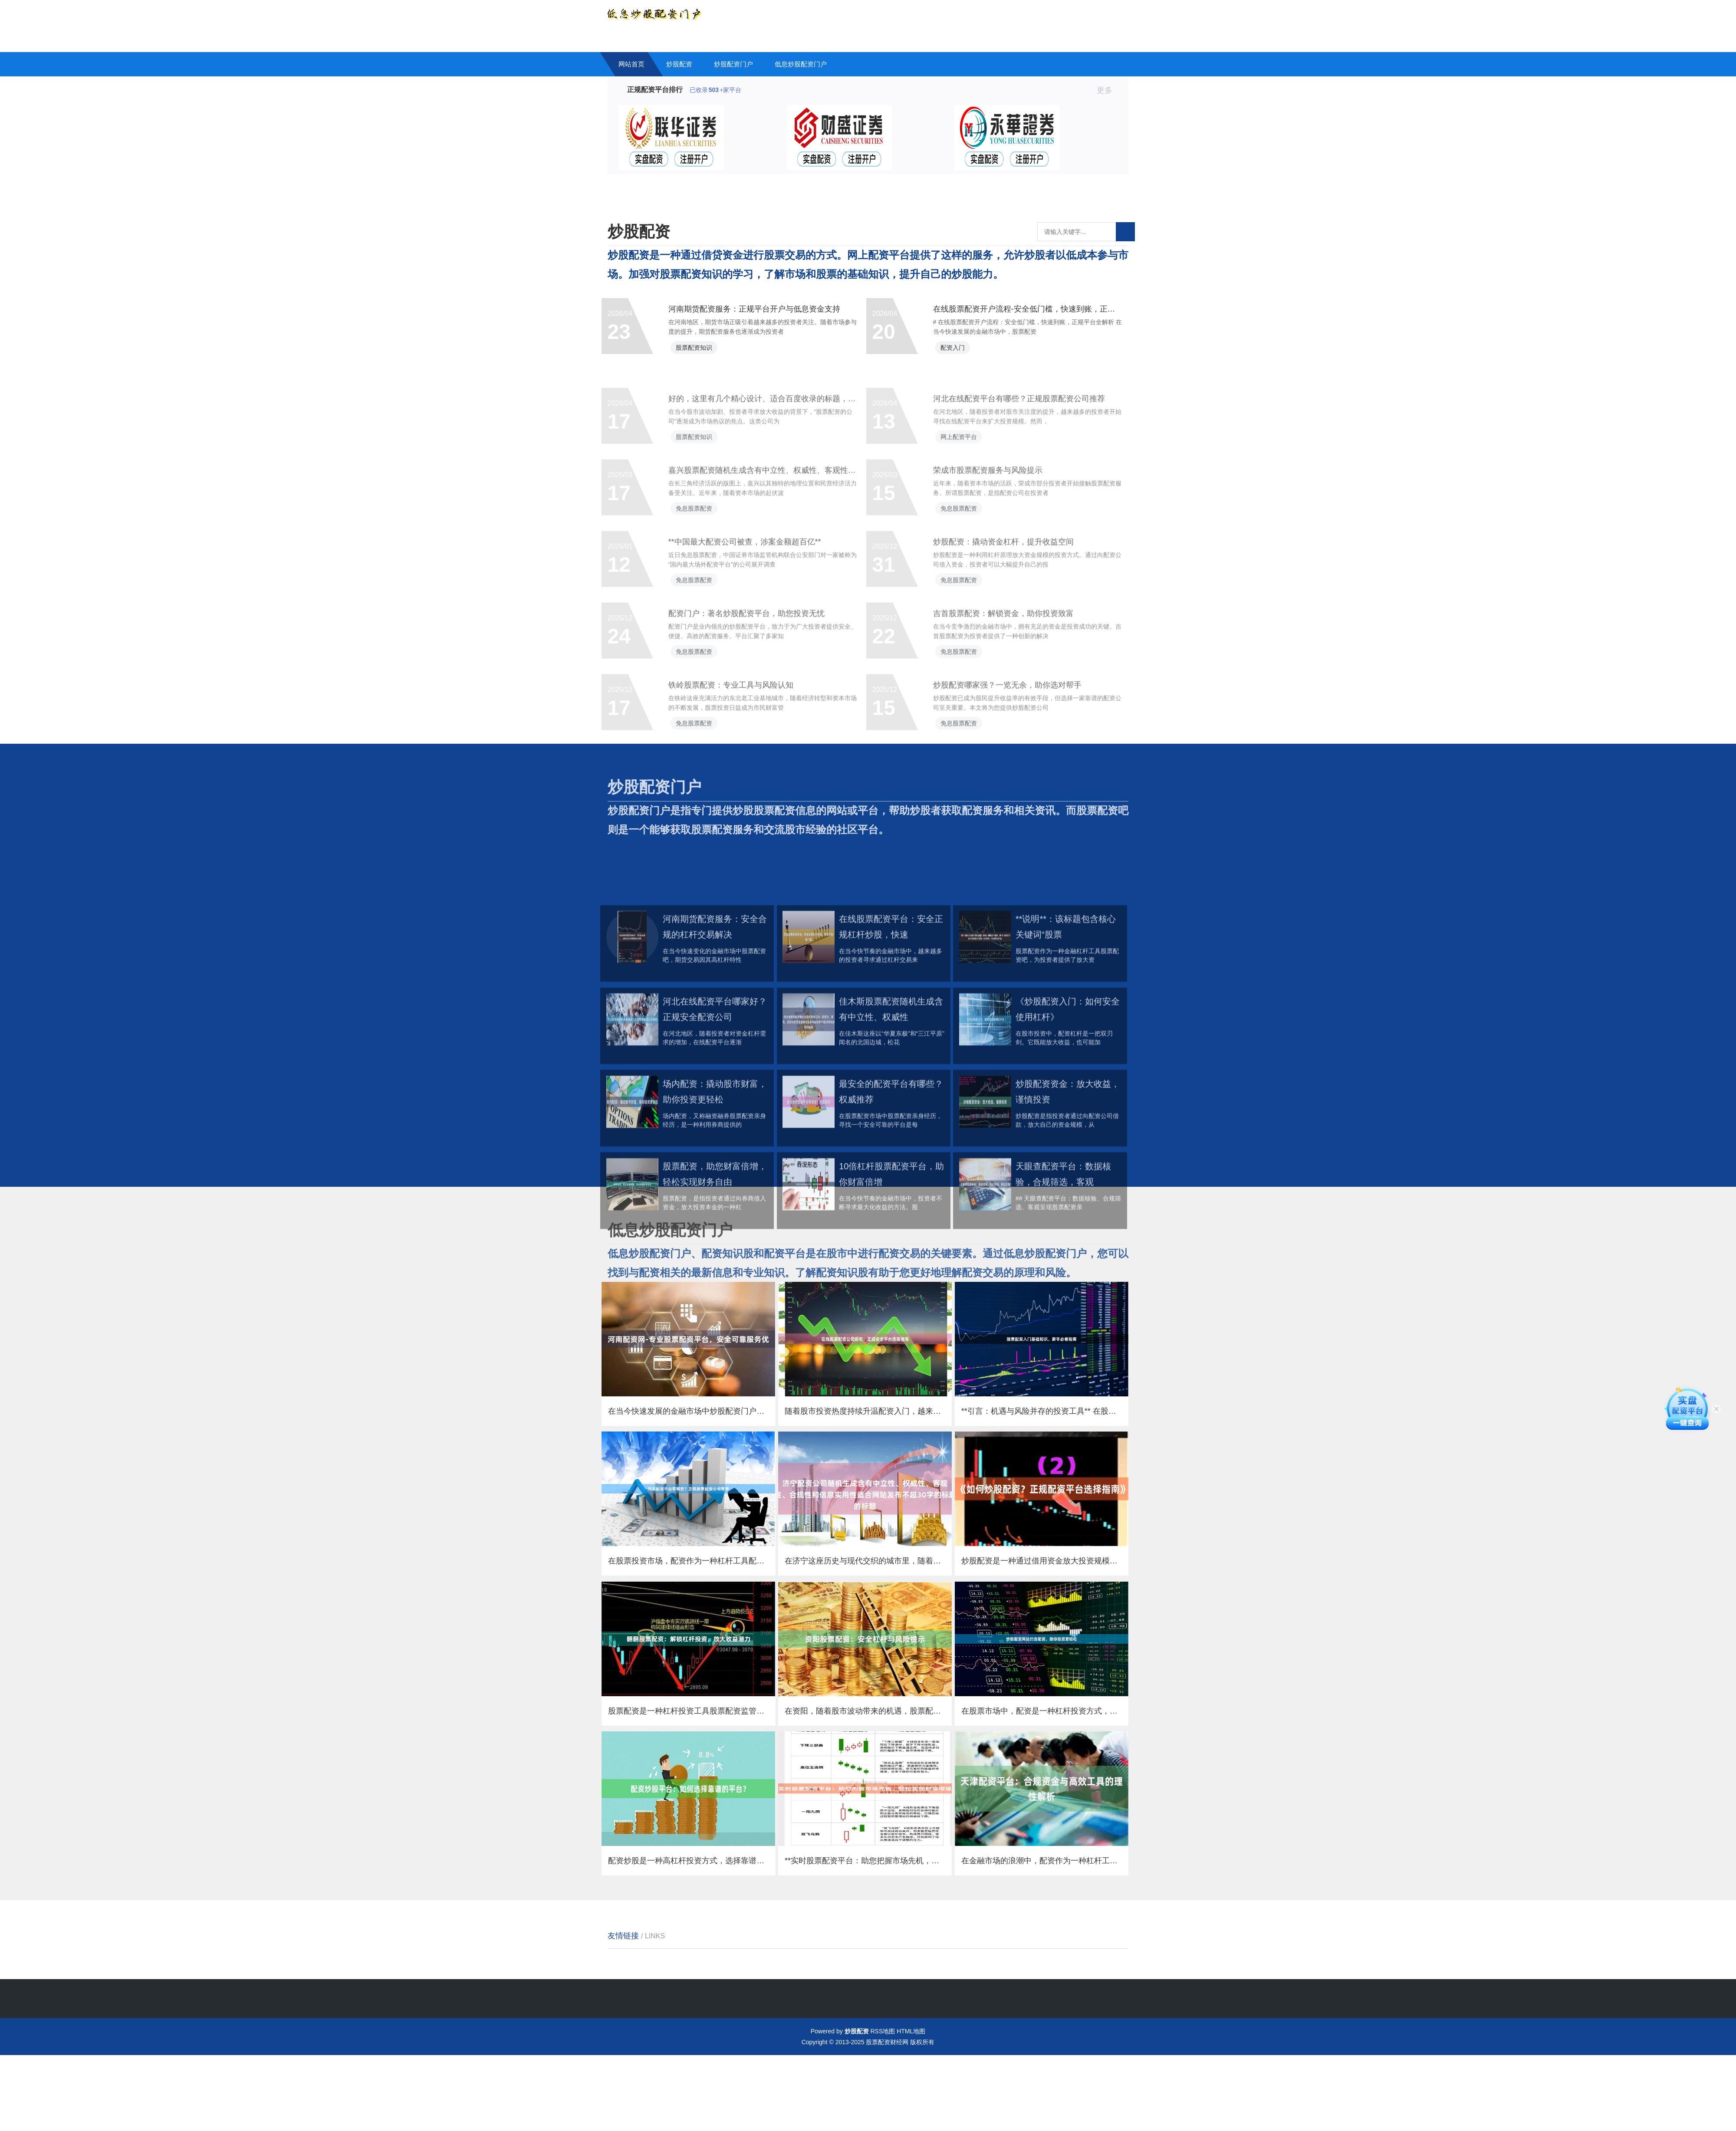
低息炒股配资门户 (801, 64)
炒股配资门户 (733, 64)
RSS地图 (882, 2107)
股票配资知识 (702, 357)
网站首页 (631, 64)
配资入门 (961, 357)
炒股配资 (679, 64)
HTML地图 (911, 2107)
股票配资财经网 (887, 2118)
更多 (1108, 90)
